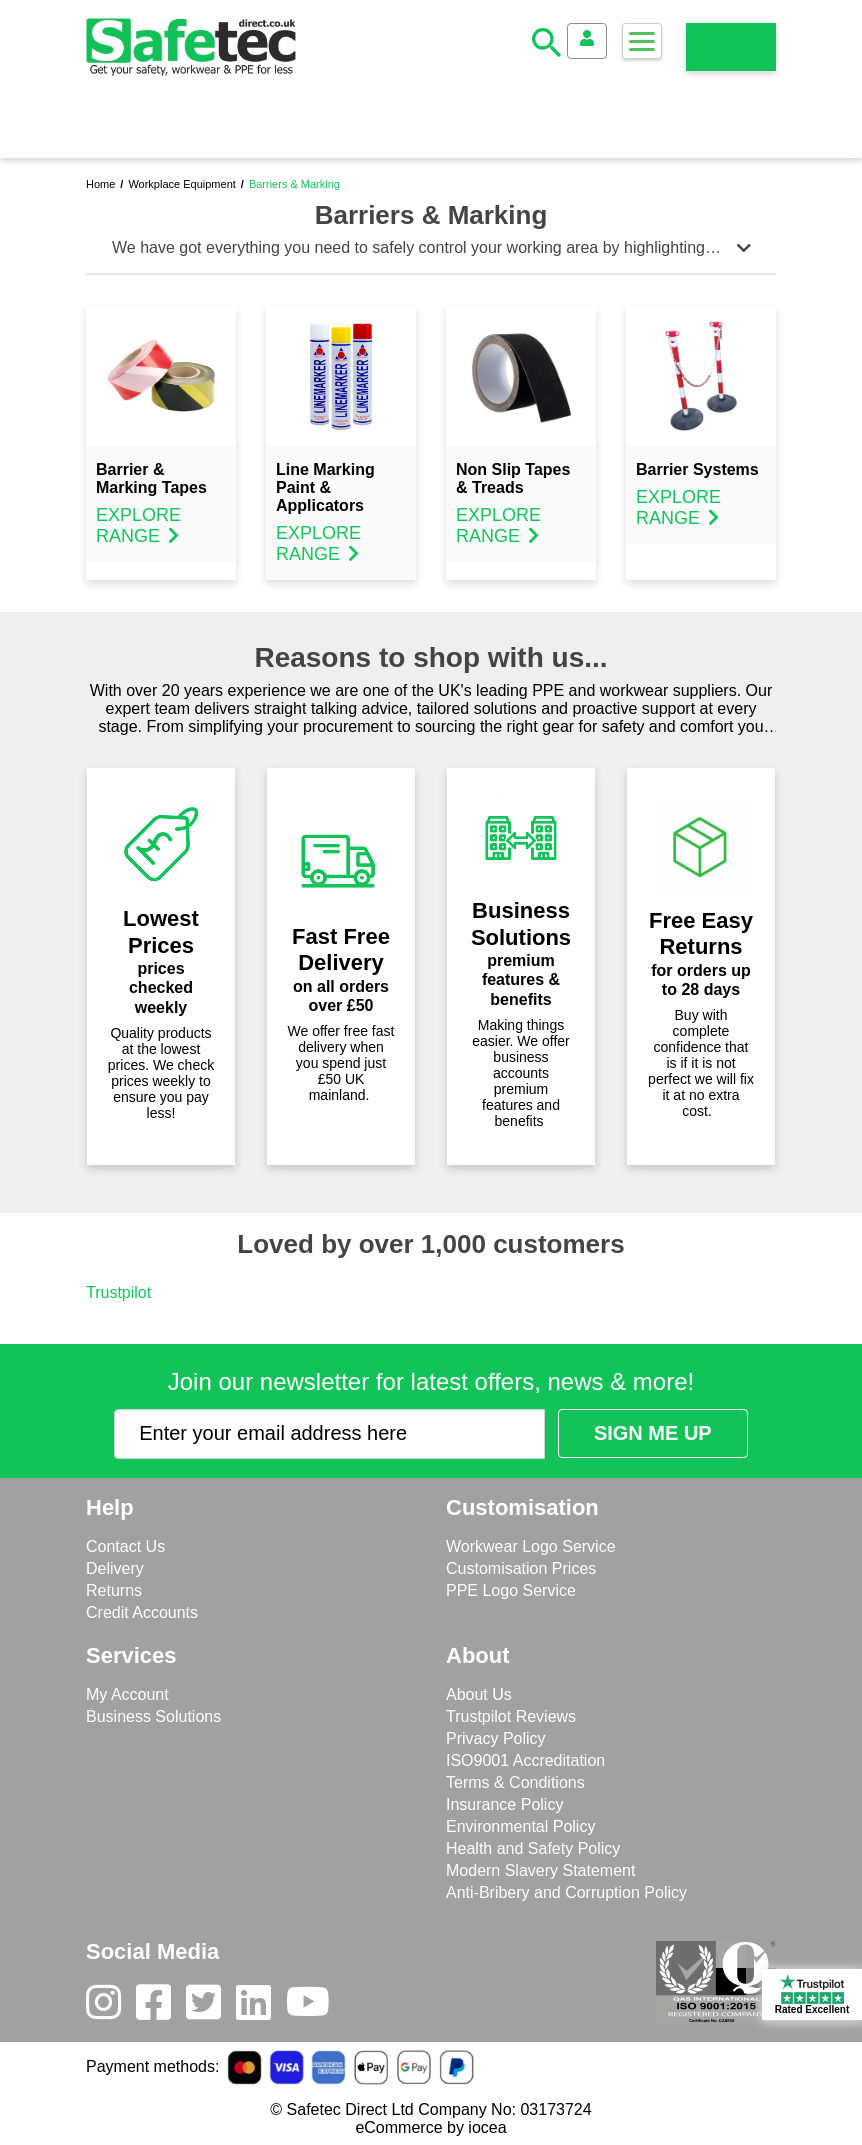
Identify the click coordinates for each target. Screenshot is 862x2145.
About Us (479, 1694)
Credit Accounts (142, 1612)
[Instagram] (111, 2007)
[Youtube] (315, 2007)
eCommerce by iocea (430, 2127)
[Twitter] (211, 2007)
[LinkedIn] (261, 2007)
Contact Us (125, 1546)
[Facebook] (161, 2007)
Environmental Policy (520, 1826)
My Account (127, 1694)
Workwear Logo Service (531, 1546)
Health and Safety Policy (533, 1848)
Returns (114, 1590)
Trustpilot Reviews (511, 1716)
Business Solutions (153, 1716)
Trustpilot (118, 1292)
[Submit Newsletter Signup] (653, 1433)
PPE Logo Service (511, 1590)
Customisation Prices (521, 1568)
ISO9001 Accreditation (525, 1760)
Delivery (115, 1568)
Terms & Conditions (515, 1782)
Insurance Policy (504, 1804)
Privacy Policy (496, 1738)
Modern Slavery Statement (540, 1870)
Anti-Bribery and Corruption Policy (566, 1892)
